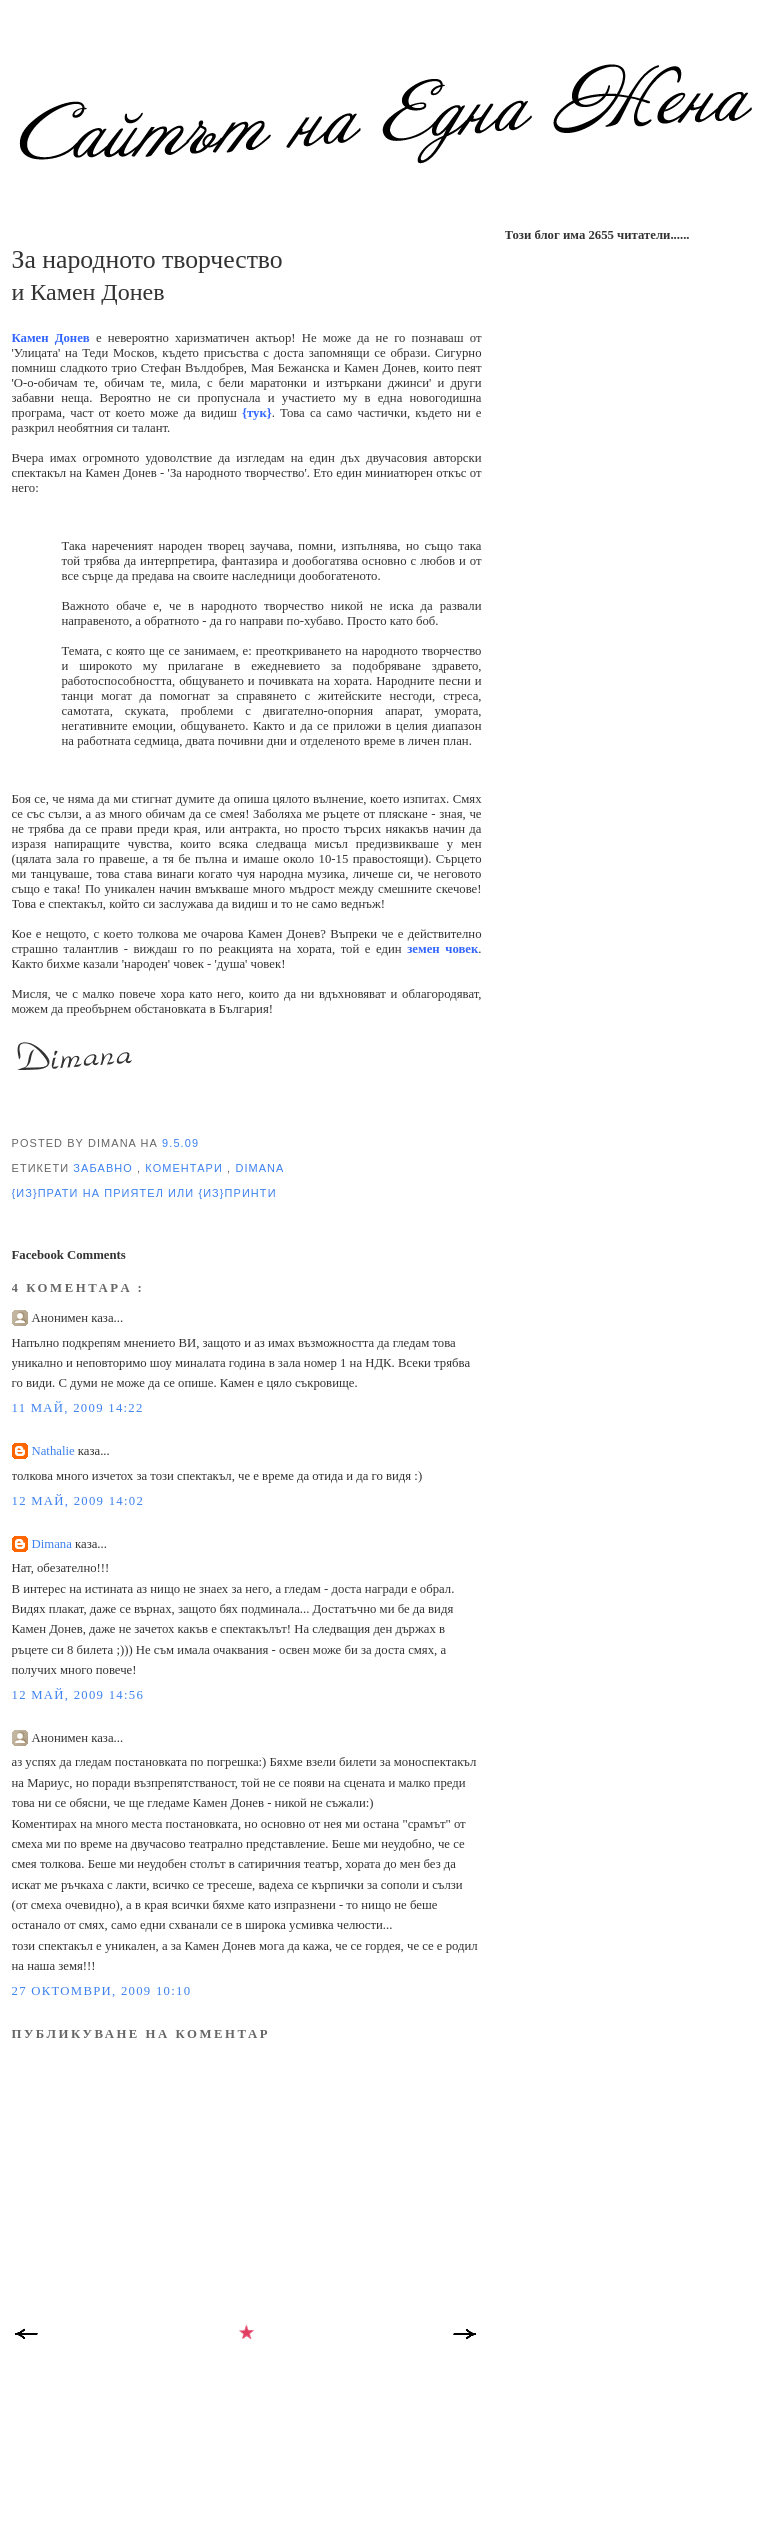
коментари (186, 1168)
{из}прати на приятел (90, 1193)
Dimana (259, 1168)
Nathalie (55, 1451)
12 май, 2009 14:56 (78, 1695)
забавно (105, 1168)
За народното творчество (147, 259)
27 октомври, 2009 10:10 (102, 1991)
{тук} (257, 413)
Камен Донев (51, 338)
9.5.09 (180, 1143)
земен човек (442, 949)
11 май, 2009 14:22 (78, 1408)
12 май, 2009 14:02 (78, 1501)
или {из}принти (222, 1193)
